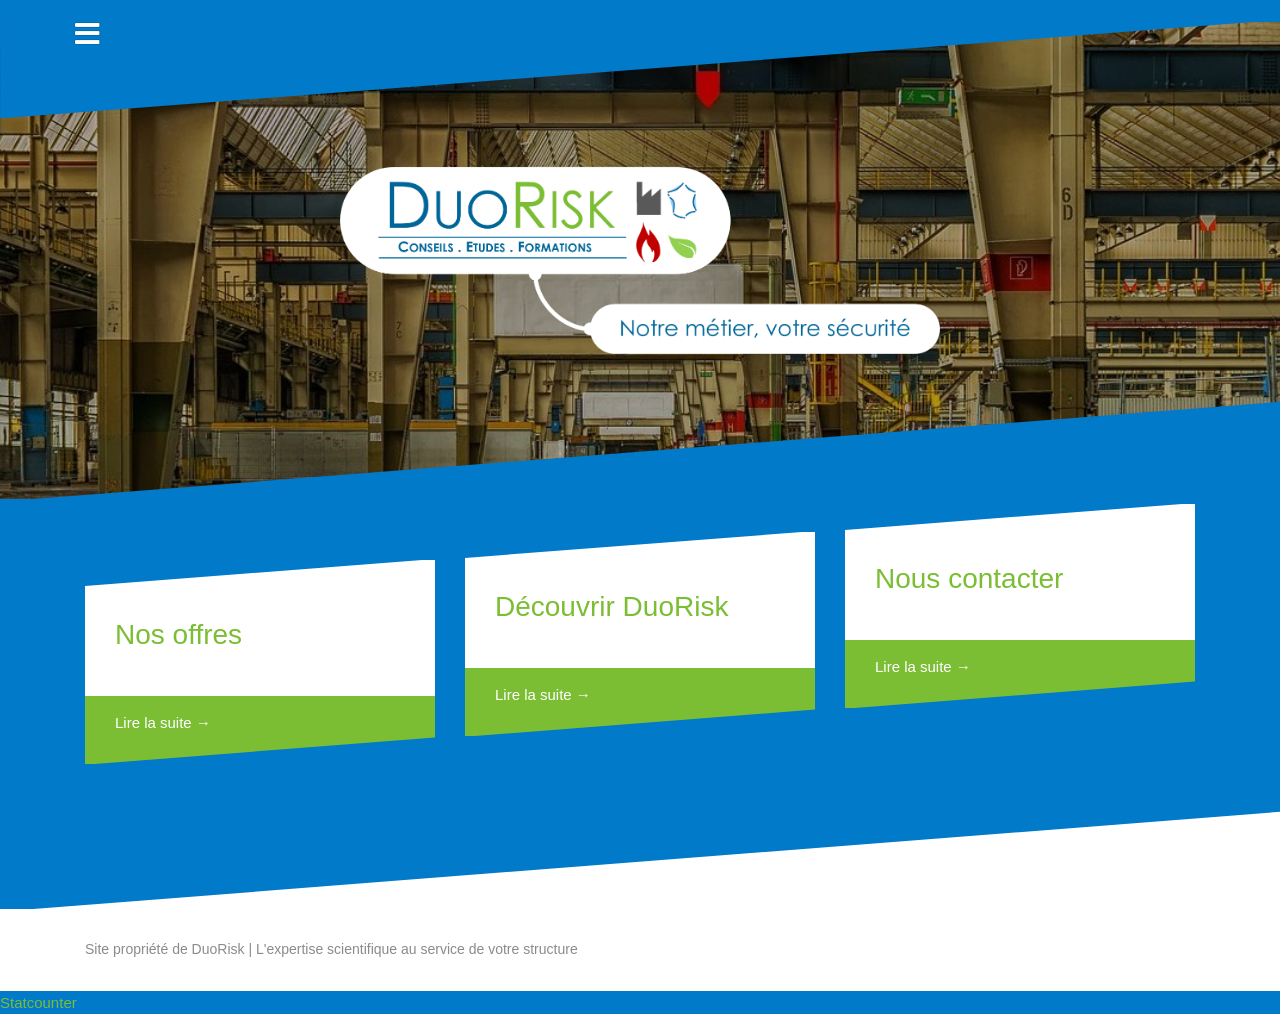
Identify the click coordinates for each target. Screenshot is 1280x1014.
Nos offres (178, 634)
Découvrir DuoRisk (611, 606)
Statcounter (38, 1002)
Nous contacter (969, 578)
